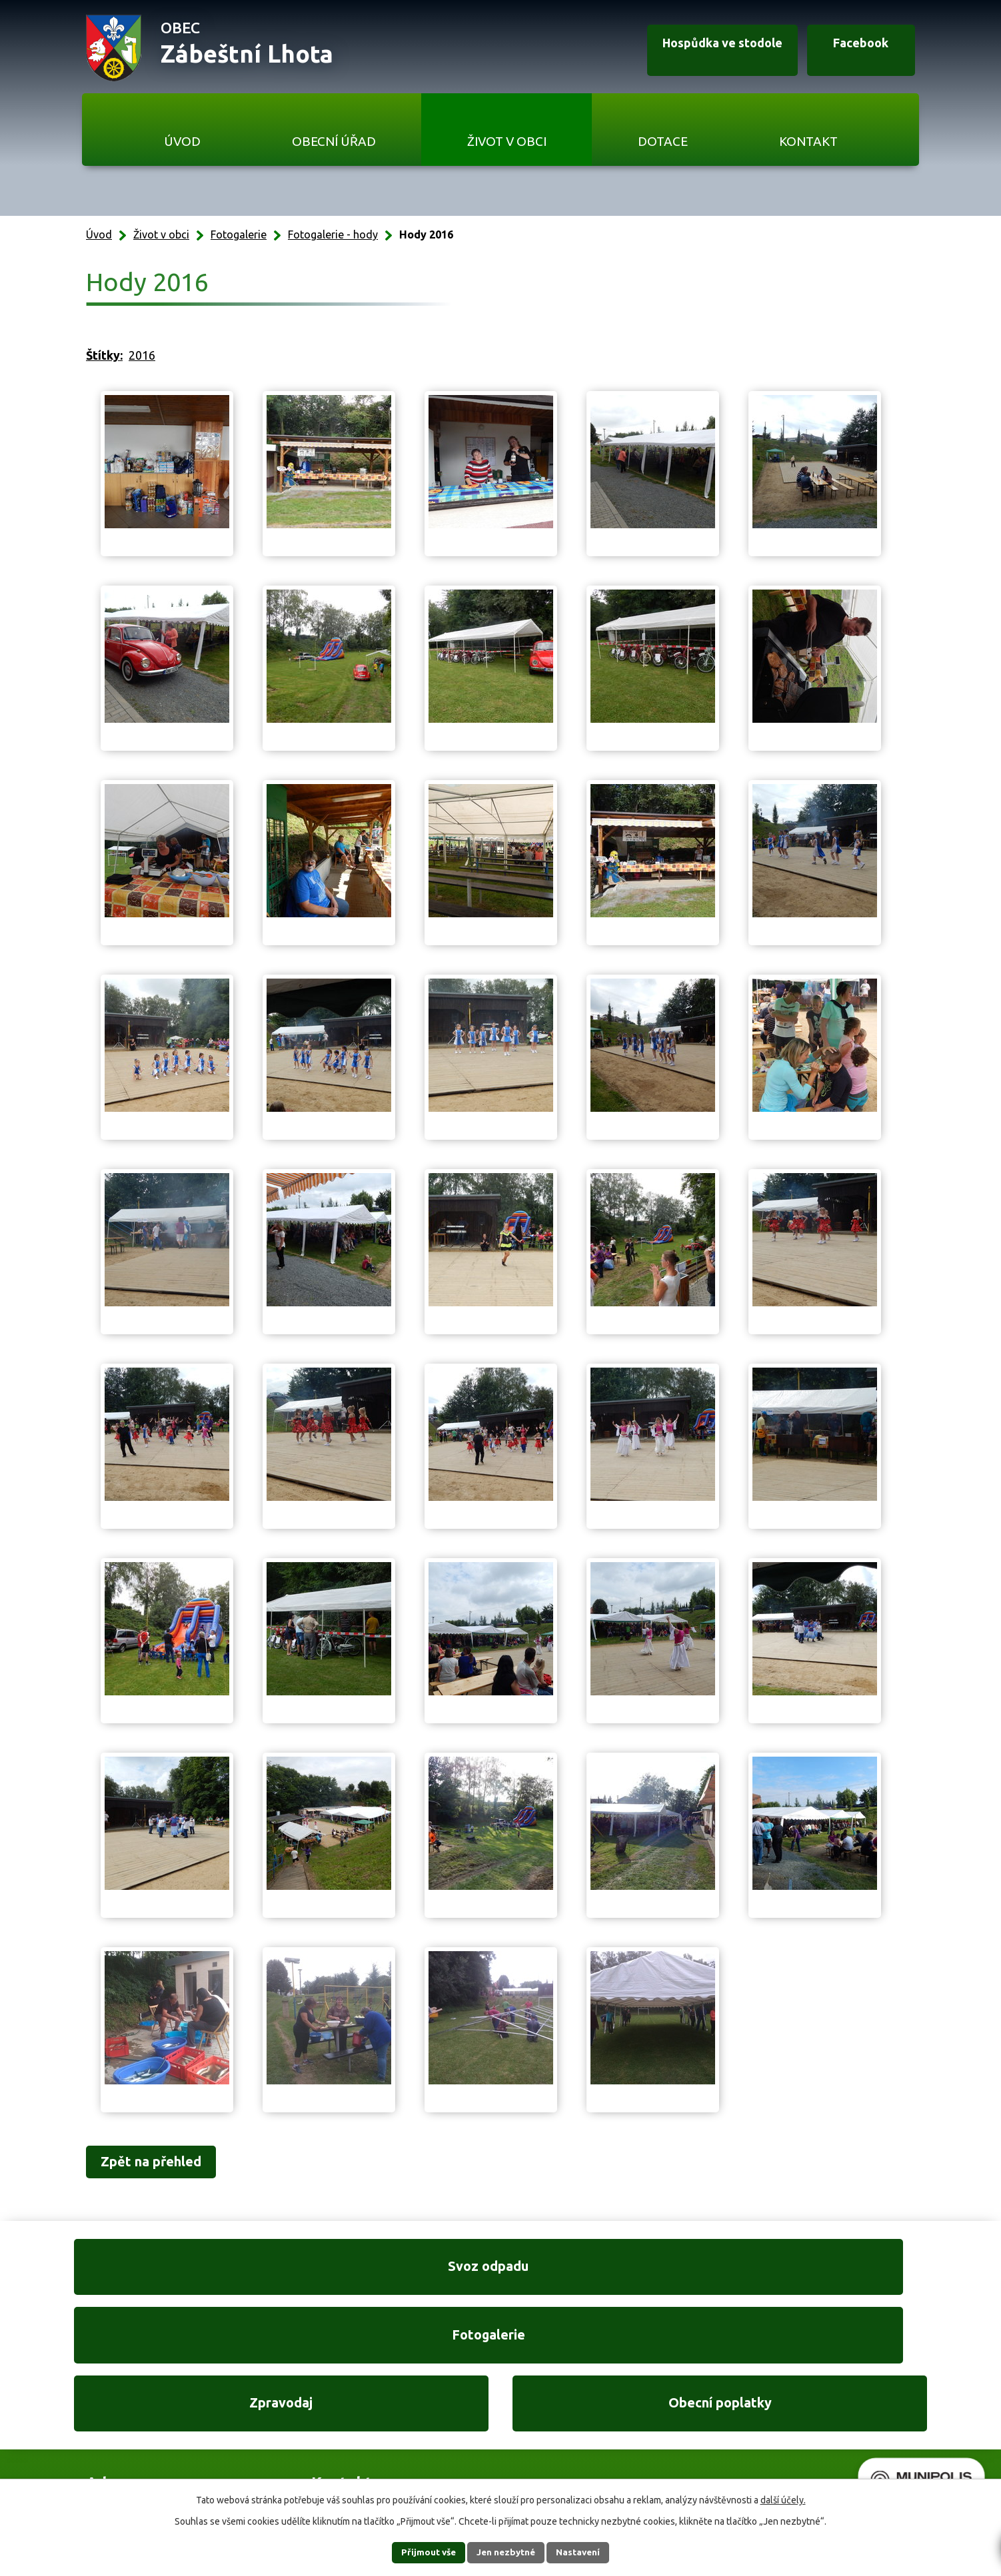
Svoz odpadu (167, 2275)
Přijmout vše (421, 2552)
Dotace (663, 141)
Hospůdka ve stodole (703, 48)
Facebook (852, 48)
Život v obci (506, 141)
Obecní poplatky (834, 2275)
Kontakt (808, 141)
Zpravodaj (611, 2275)
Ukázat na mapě (673, 2431)
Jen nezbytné (506, 2552)
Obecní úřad (334, 141)
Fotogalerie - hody (333, 234)
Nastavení (585, 2552)
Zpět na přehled (161, 2163)
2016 (142, 355)
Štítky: (104, 355)
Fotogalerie (239, 234)
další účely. (783, 2499)
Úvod (182, 141)
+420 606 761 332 (358, 2404)
